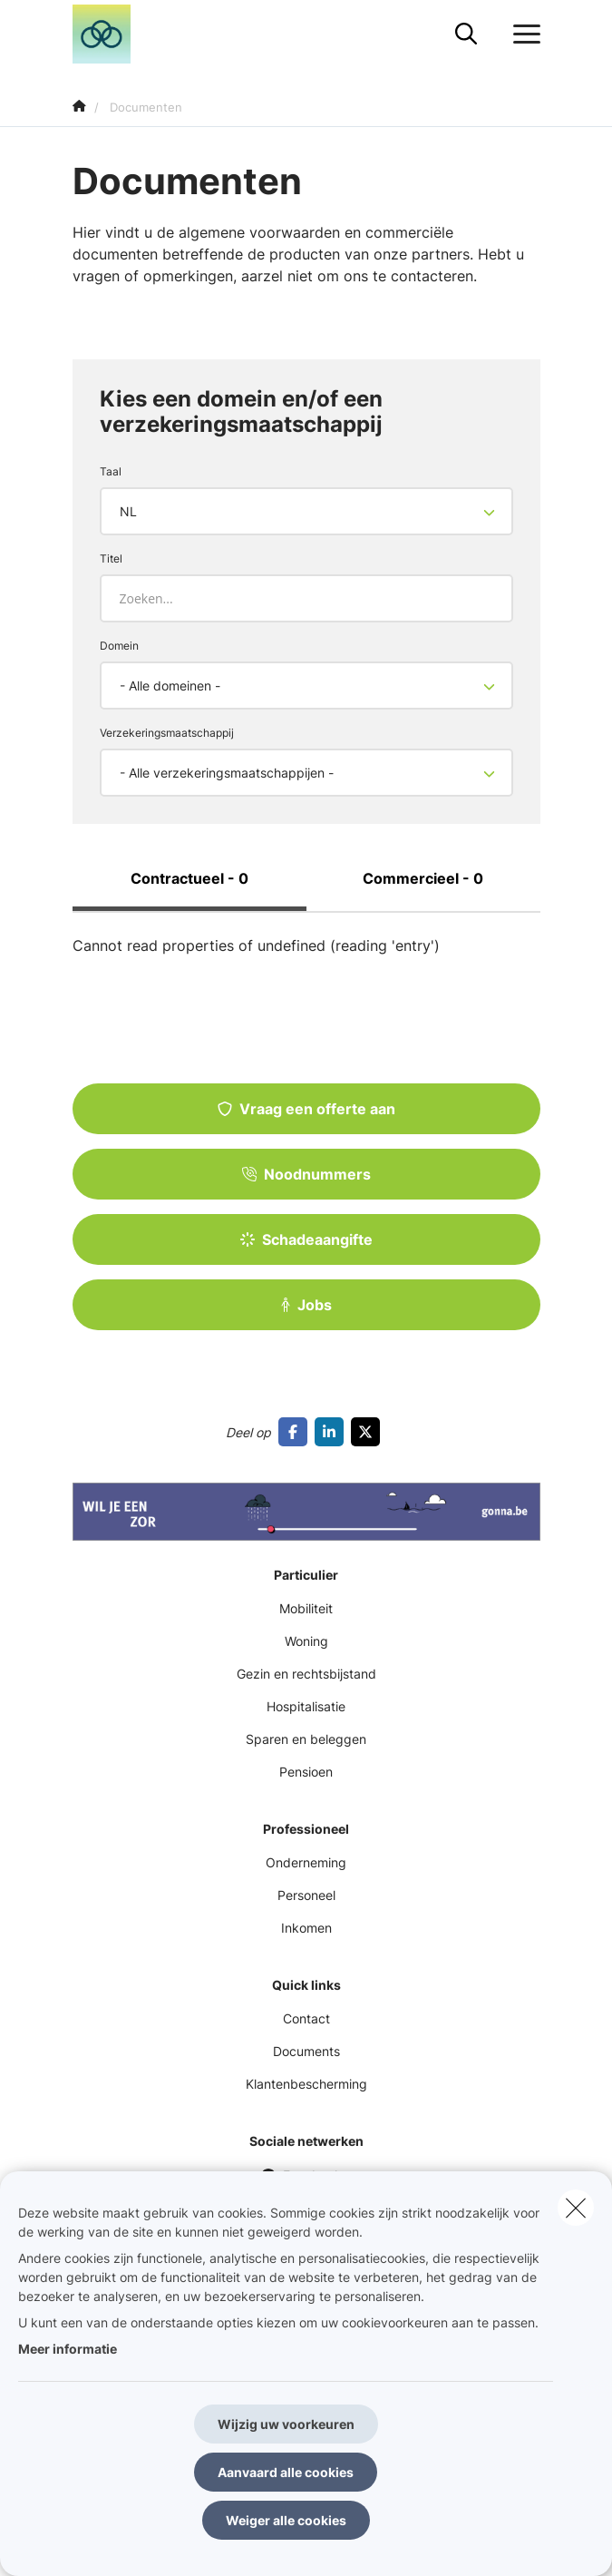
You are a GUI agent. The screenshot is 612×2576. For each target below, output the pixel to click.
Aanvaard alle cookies (286, 2472)
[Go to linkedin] (333, 1432)
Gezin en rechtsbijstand (306, 1673)
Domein (119, 645)
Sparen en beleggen (306, 1739)
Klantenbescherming (306, 2083)
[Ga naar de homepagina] (113, 34)
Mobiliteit (306, 1608)
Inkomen (306, 1927)
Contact (306, 2018)
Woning (306, 1641)
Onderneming (306, 1862)
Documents (306, 2051)
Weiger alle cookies (286, 2520)
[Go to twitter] (369, 1432)
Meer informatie (67, 2348)
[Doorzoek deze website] (466, 34)
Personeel (306, 1895)
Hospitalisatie (306, 1706)
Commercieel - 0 (423, 878)
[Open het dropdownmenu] (522, 34)
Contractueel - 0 (189, 878)
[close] (576, 2207)
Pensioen (306, 1771)
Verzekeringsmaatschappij (167, 732)
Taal (110, 471)
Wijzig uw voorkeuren (286, 2424)
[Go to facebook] (296, 1432)
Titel (111, 558)
